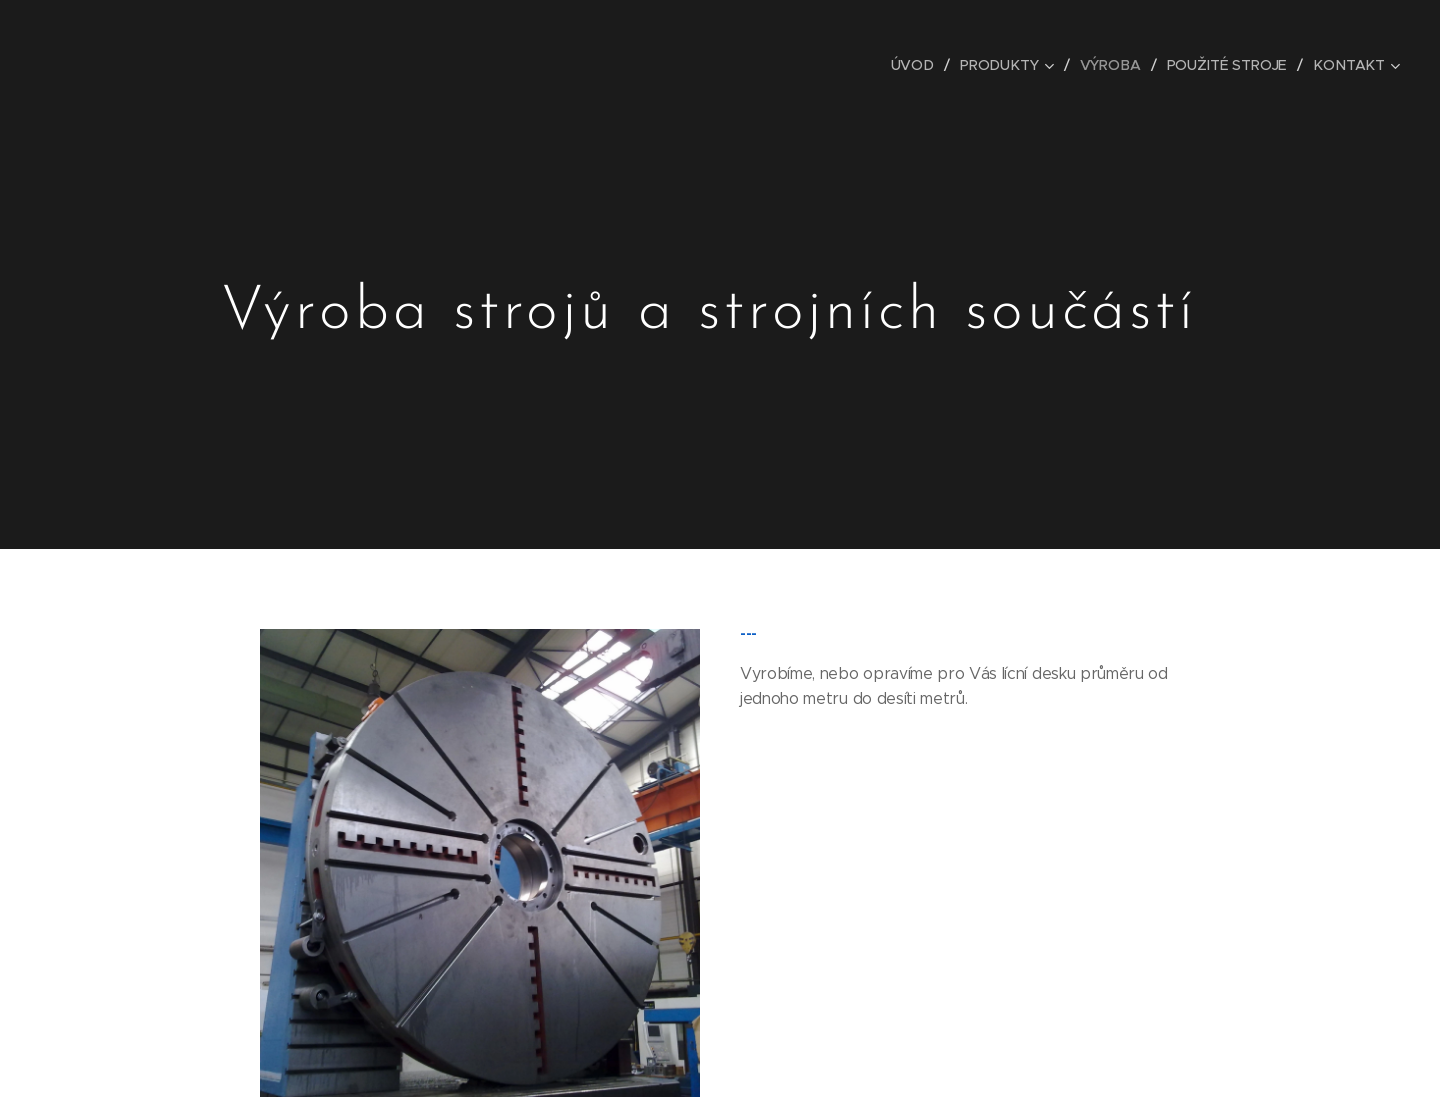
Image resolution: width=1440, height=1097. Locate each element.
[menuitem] (920, 65)
